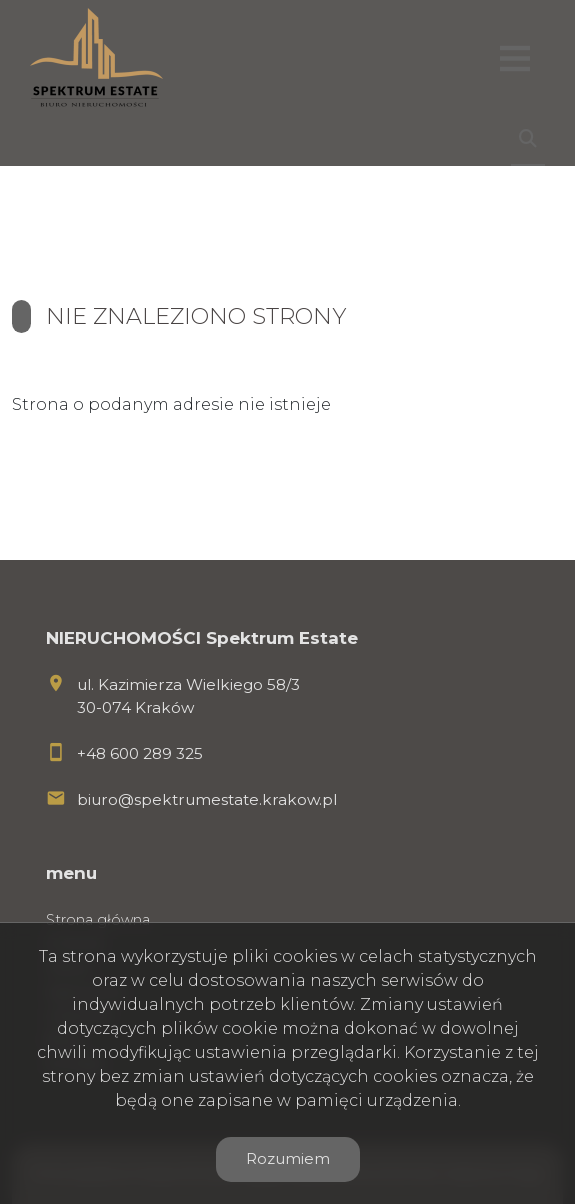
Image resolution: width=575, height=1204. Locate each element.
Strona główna (98, 920)
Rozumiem (288, 1158)
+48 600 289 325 (140, 753)
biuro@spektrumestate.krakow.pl (207, 799)
